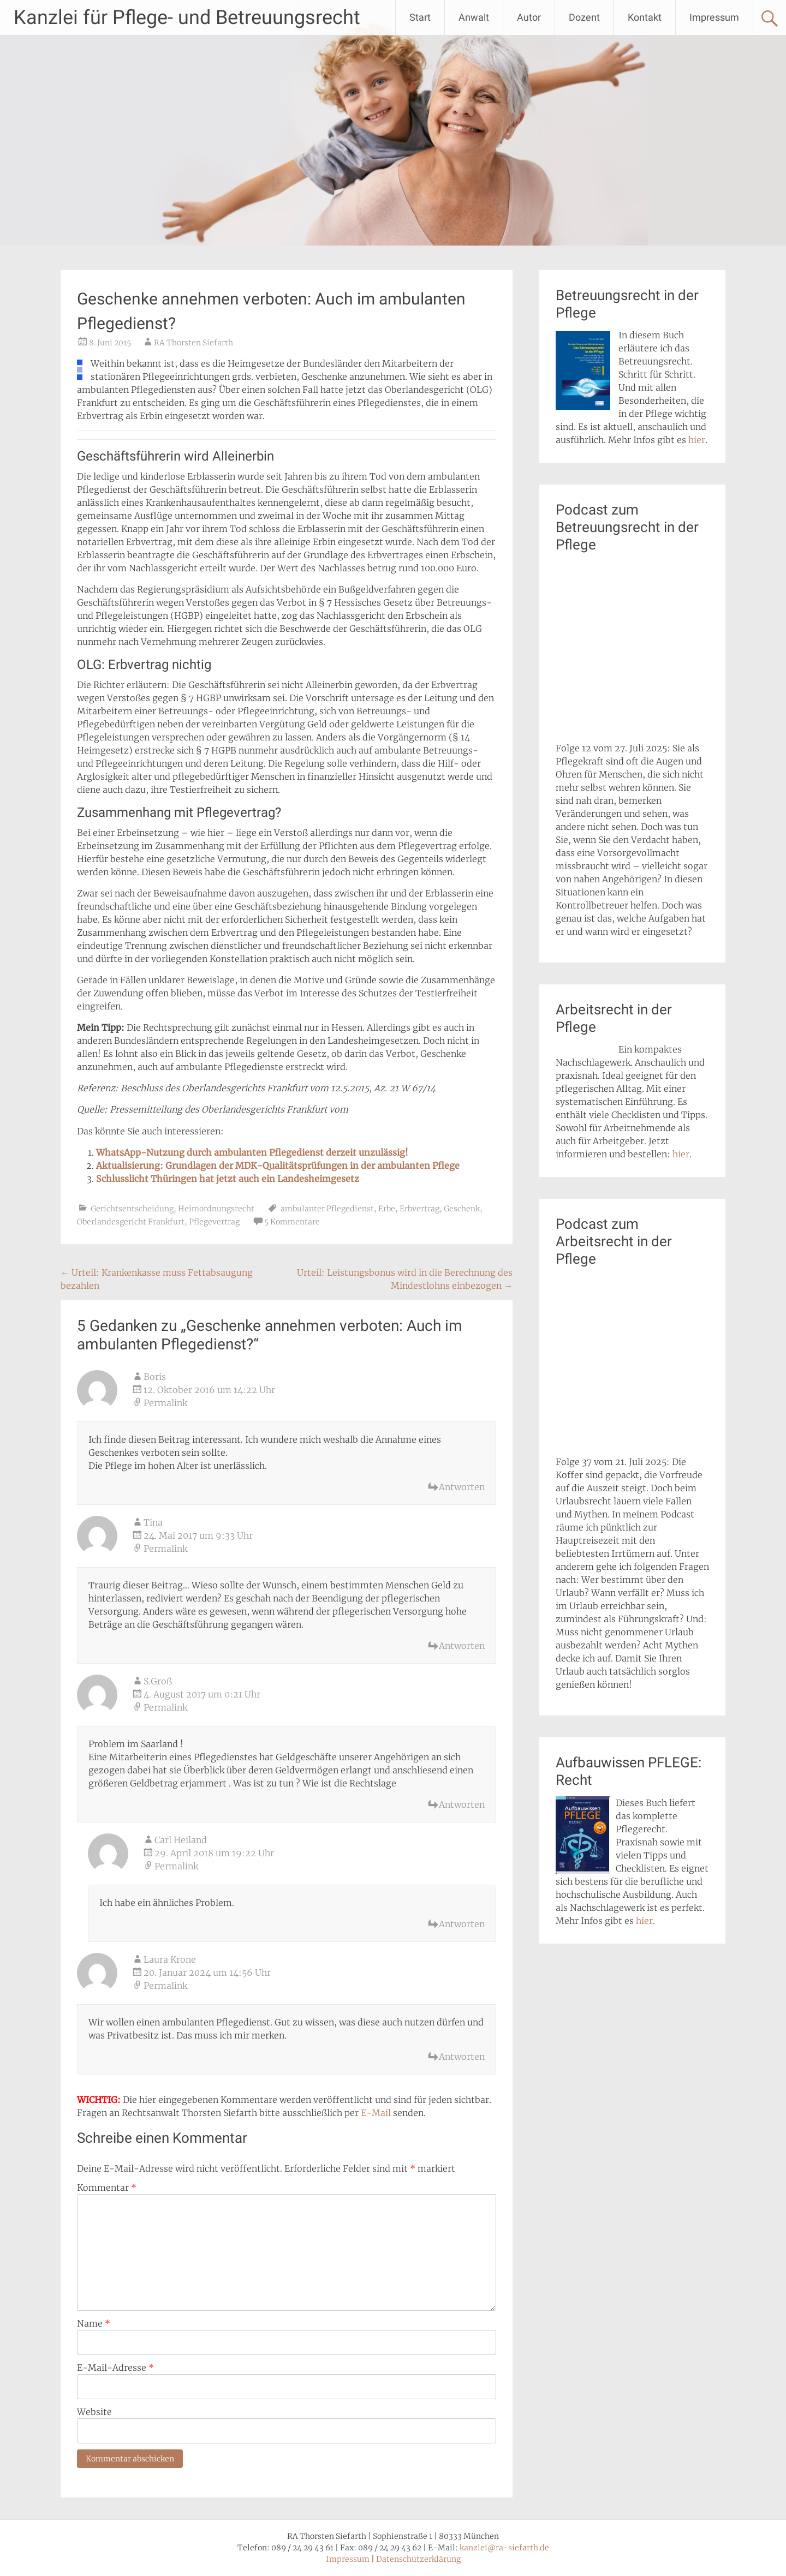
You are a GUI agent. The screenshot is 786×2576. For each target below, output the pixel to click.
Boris (155, 1376)
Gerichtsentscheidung (132, 1209)
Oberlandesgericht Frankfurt (130, 1222)
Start (420, 17)
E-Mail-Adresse (115, 2367)
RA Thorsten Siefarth (193, 343)
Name (93, 2323)
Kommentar (106, 2187)
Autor (529, 17)
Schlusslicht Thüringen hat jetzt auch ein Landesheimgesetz (227, 1178)
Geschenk (462, 1209)
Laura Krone (170, 1959)
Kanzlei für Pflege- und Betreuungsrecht (187, 17)
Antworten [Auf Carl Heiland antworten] (462, 1923)
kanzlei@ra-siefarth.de (504, 2548)
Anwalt (473, 17)
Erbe (386, 1209)
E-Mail (376, 2112)
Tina (153, 1522)
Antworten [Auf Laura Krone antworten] (462, 2056)
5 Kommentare (292, 1222)
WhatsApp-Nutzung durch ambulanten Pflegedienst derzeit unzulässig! (252, 1152)
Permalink (165, 1402)
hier (696, 439)
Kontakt (645, 17)
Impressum (714, 17)
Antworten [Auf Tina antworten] (462, 1645)
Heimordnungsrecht (216, 1209)
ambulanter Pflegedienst (327, 1209)
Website (94, 2411)
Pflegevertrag (214, 1222)
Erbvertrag (419, 1209)
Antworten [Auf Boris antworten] (462, 1486)
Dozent (584, 17)
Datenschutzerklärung (418, 2559)
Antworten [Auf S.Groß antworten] (462, 1804)
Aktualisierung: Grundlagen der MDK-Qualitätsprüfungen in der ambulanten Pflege (278, 1165)
